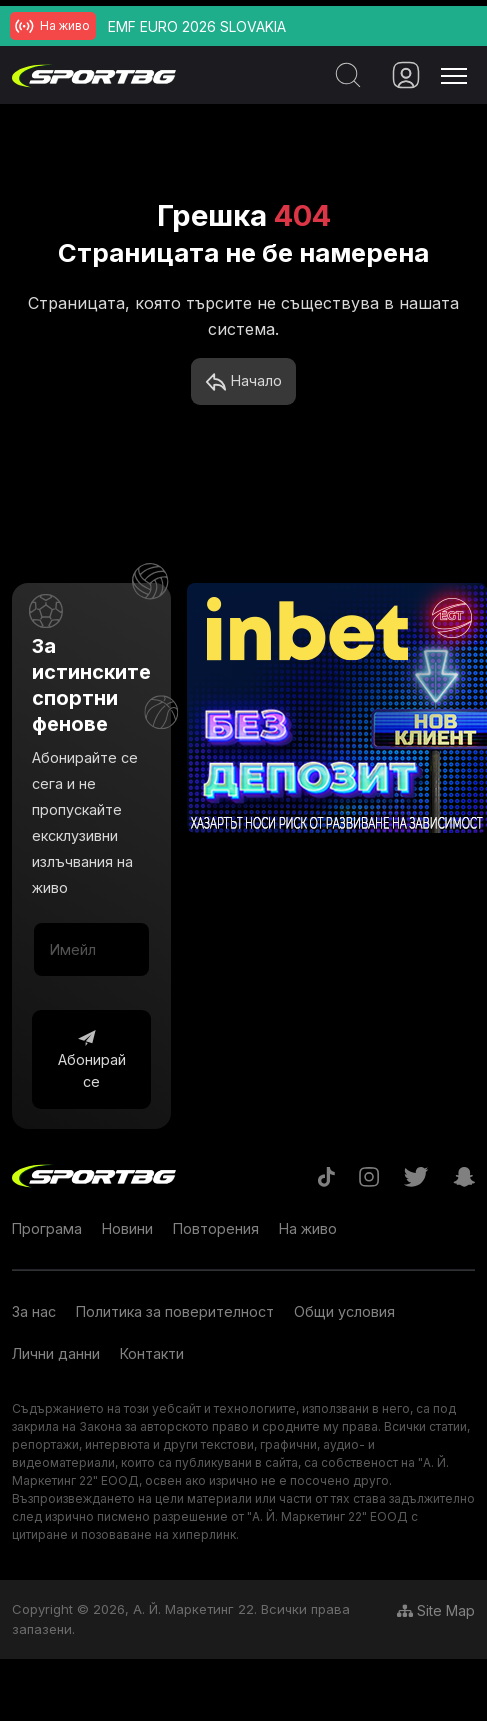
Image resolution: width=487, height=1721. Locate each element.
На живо (308, 1228)
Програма (47, 1228)
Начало (243, 382)
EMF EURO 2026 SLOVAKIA (197, 26)
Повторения (216, 1228)
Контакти (152, 1353)
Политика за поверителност (175, 1311)
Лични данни (56, 1353)
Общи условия (344, 1311)
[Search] (344, 75)
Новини (127, 1228)
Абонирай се (92, 1058)
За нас (34, 1311)
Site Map (436, 1610)
